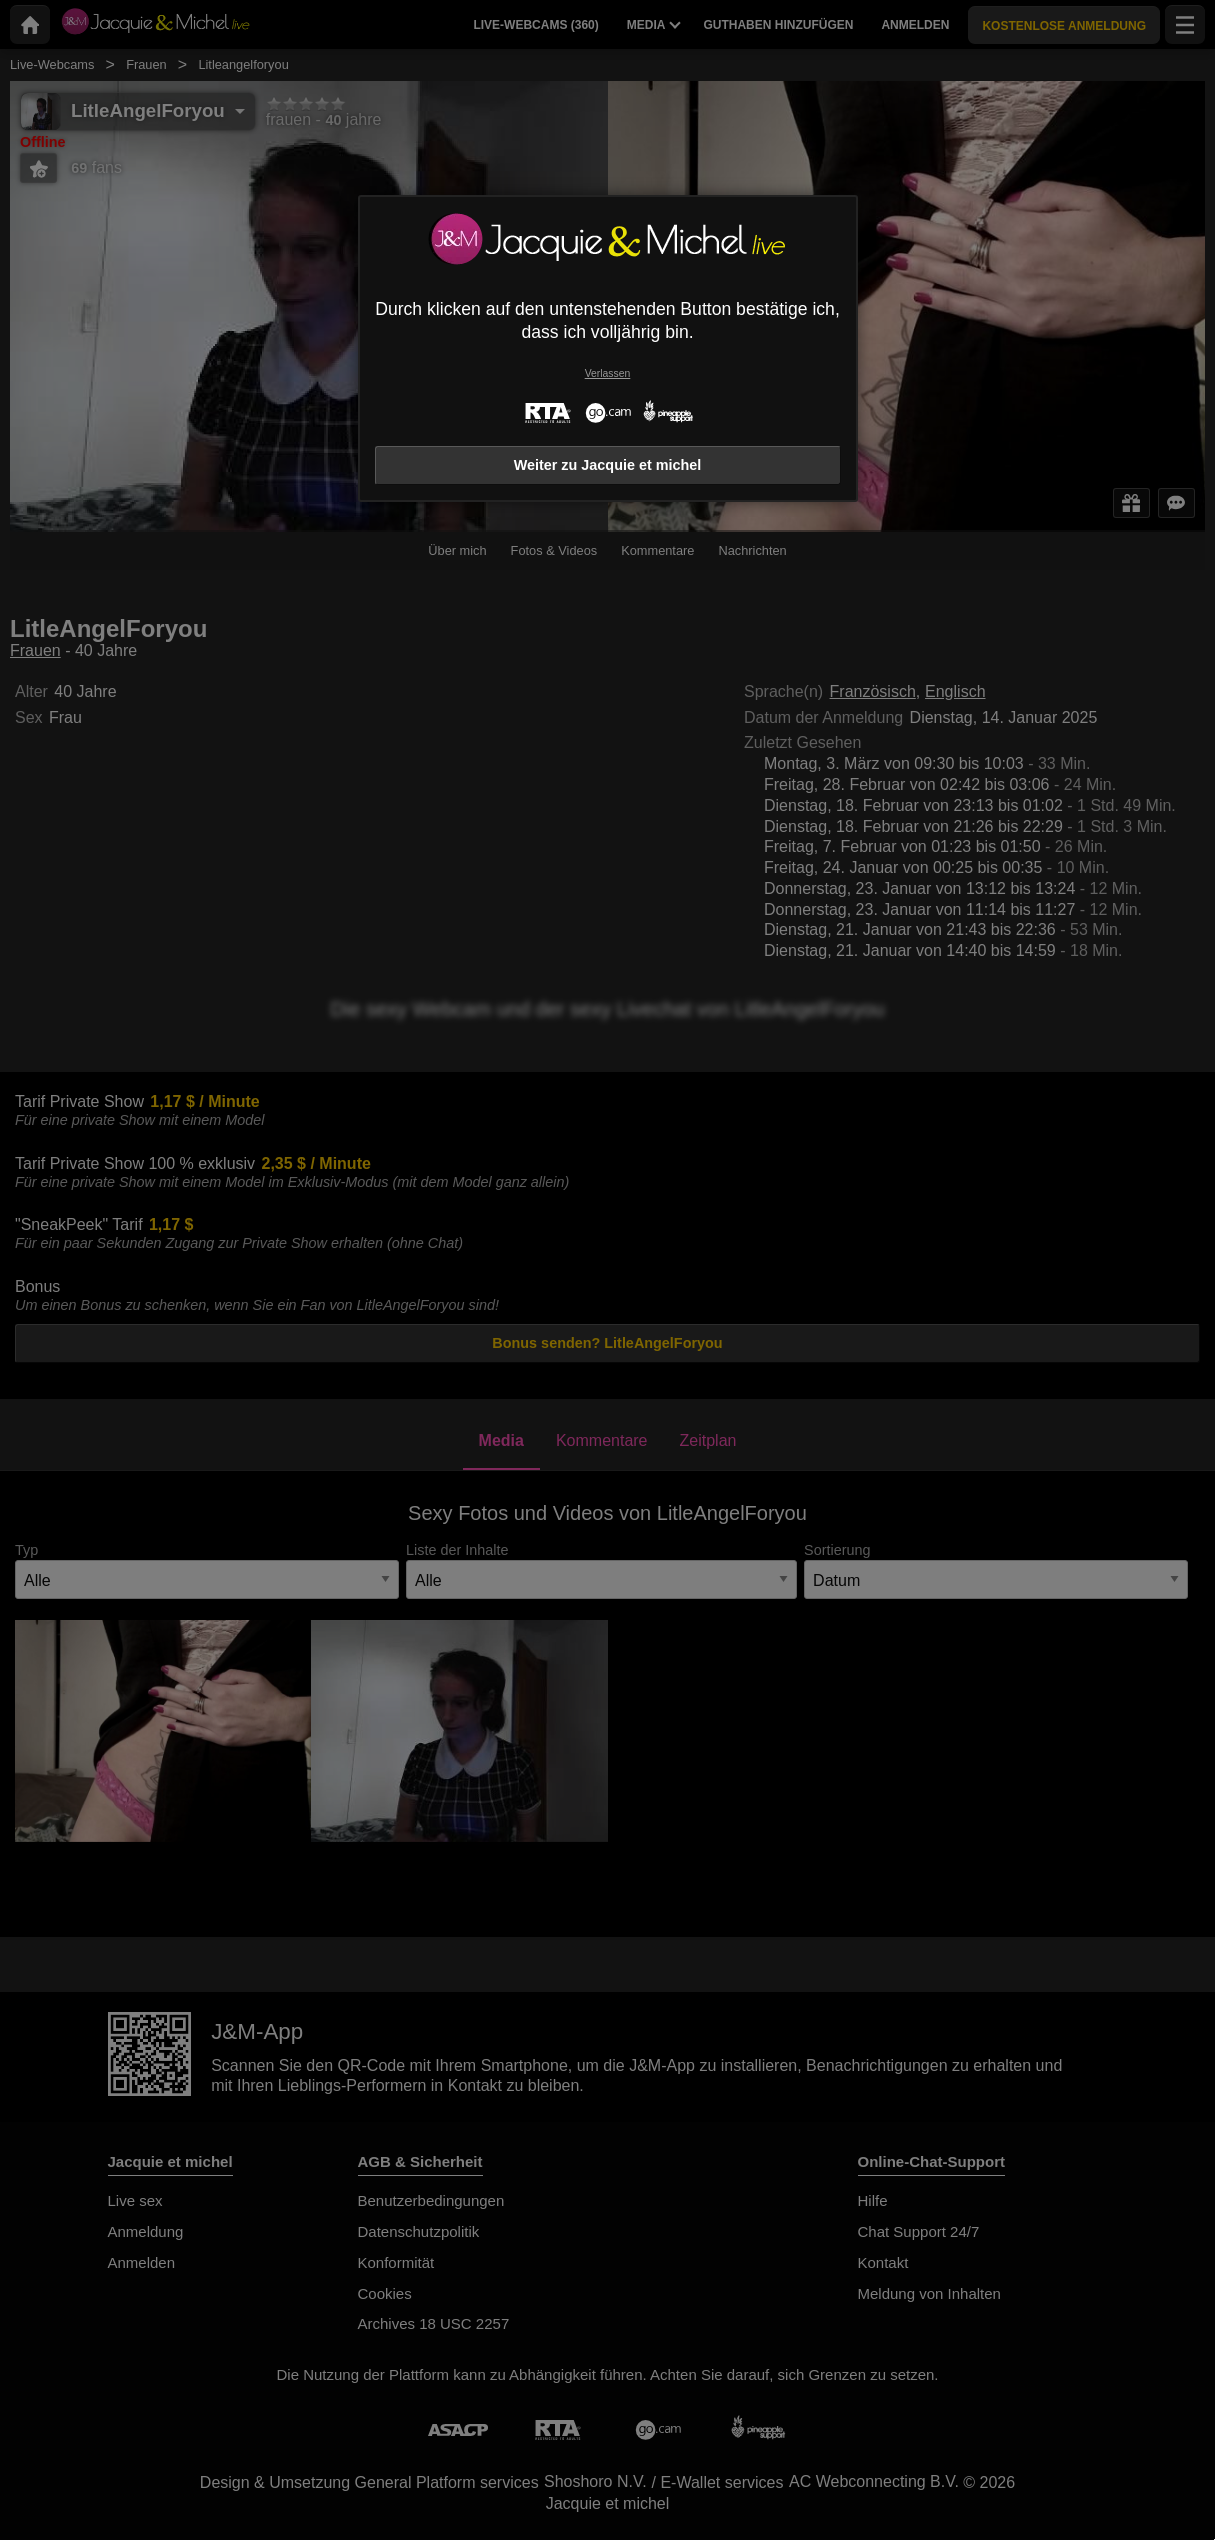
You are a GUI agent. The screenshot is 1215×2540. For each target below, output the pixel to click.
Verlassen (608, 373)
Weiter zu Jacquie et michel (608, 465)
